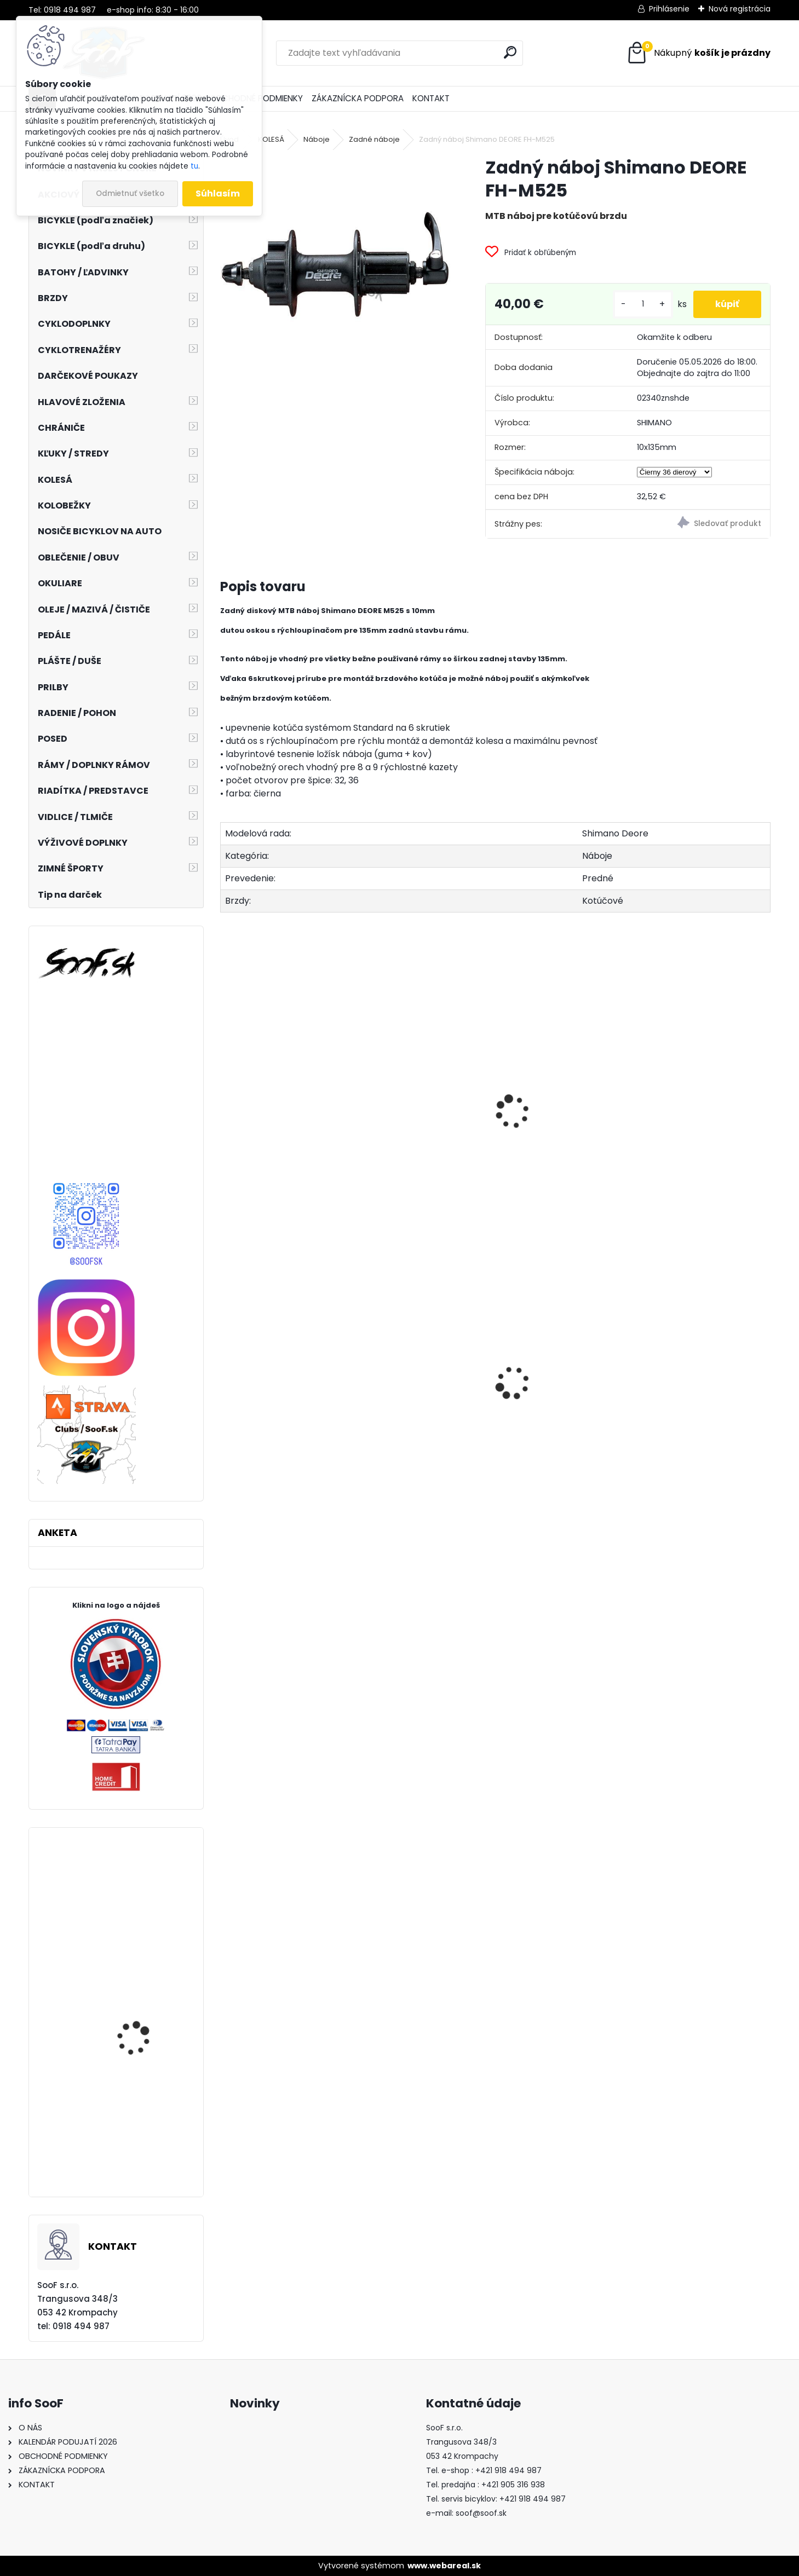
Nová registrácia (740, 8)
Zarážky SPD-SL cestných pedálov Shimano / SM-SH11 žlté (144, 1921)
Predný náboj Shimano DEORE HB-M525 (276, 1134)
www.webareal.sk (444, 2565)
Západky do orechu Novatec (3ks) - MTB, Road (704, 1408)
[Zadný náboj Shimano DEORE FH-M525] (335, 271)
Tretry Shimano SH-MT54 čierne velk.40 (138, 2047)
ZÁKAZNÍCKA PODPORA (358, 98)
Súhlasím (218, 193)
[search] (510, 52)
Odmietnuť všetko (130, 193)
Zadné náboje (374, 139)
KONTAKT (431, 98)
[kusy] (643, 304)
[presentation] (224, 1100)
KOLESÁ (271, 139)
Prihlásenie (669, 8)
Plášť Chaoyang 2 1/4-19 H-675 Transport (286, 1430)
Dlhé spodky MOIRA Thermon (408, 1419)
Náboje (316, 139)
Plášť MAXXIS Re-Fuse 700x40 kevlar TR (141, 2158)
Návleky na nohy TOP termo (551, 1420)
